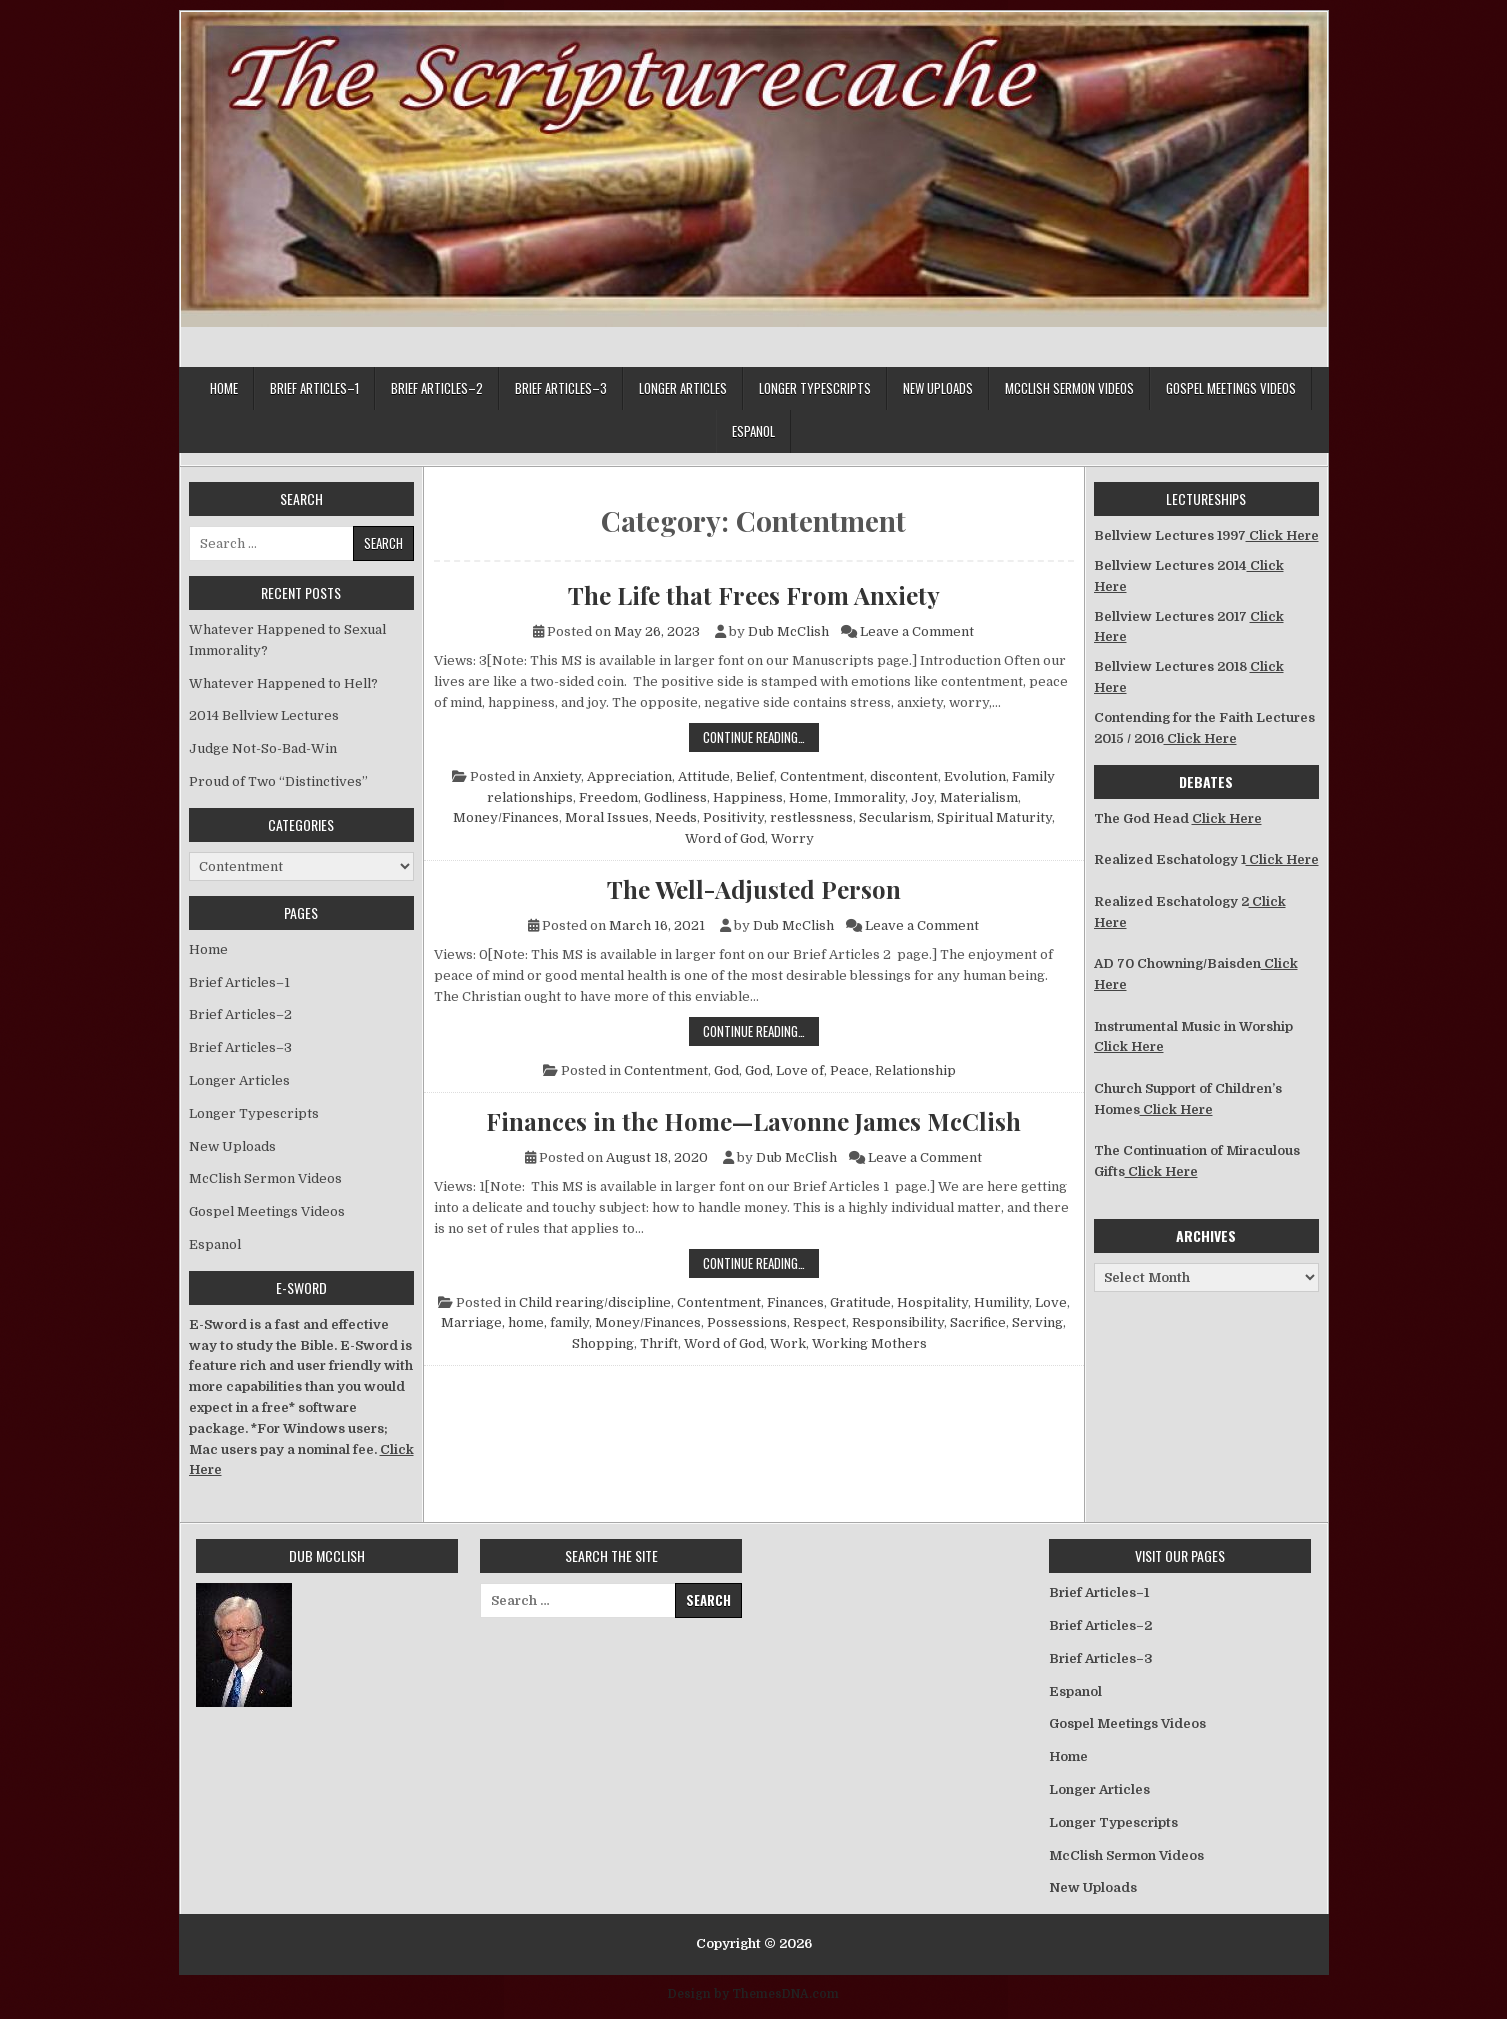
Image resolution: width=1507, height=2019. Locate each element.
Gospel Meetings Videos (1231, 388)
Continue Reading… (761, 736)
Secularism (895, 817)
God (726, 1070)
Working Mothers (869, 1343)
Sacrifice (978, 1322)
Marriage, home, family (515, 1322)
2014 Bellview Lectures (264, 715)
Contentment (822, 776)
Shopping (603, 1343)
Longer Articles (683, 388)
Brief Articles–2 (437, 388)
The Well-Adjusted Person (754, 889)
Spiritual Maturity (994, 817)
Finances (795, 1302)
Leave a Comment (917, 631)
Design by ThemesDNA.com (753, 1994)
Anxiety (557, 776)
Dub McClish (788, 631)
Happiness (748, 797)
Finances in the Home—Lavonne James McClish (753, 1121)
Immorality (869, 797)
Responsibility (898, 1322)
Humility (1001, 1302)
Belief (755, 776)
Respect (819, 1322)
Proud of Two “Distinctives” (278, 781)
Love (1051, 1302)
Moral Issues (607, 817)
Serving (1037, 1322)
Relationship (915, 1070)
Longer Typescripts (815, 388)
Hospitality (932, 1302)
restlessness (811, 817)
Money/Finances (506, 817)
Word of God (725, 838)
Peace (849, 1070)
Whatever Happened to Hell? (283, 683)
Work (788, 1343)
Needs (676, 817)
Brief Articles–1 (314, 388)
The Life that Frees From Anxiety (754, 595)
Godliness (675, 797)
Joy (922, 797)
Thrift (659, 1343)
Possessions (747, 1322)
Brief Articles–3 (561, 388)
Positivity (733, 817)
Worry (792, 838)
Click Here (1282, 535)
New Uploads (938, 388)
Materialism (979, 797)
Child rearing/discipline (595, 1302)
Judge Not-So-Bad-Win (263, 748)
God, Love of (784, 1070)
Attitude (704, 776)
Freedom (608, 797)
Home (224, 388)
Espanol (753, 431)
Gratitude (860, 1302)
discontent (904, 776)
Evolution (975, 776)
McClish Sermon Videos (1069, 388)
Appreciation (629, 776)
